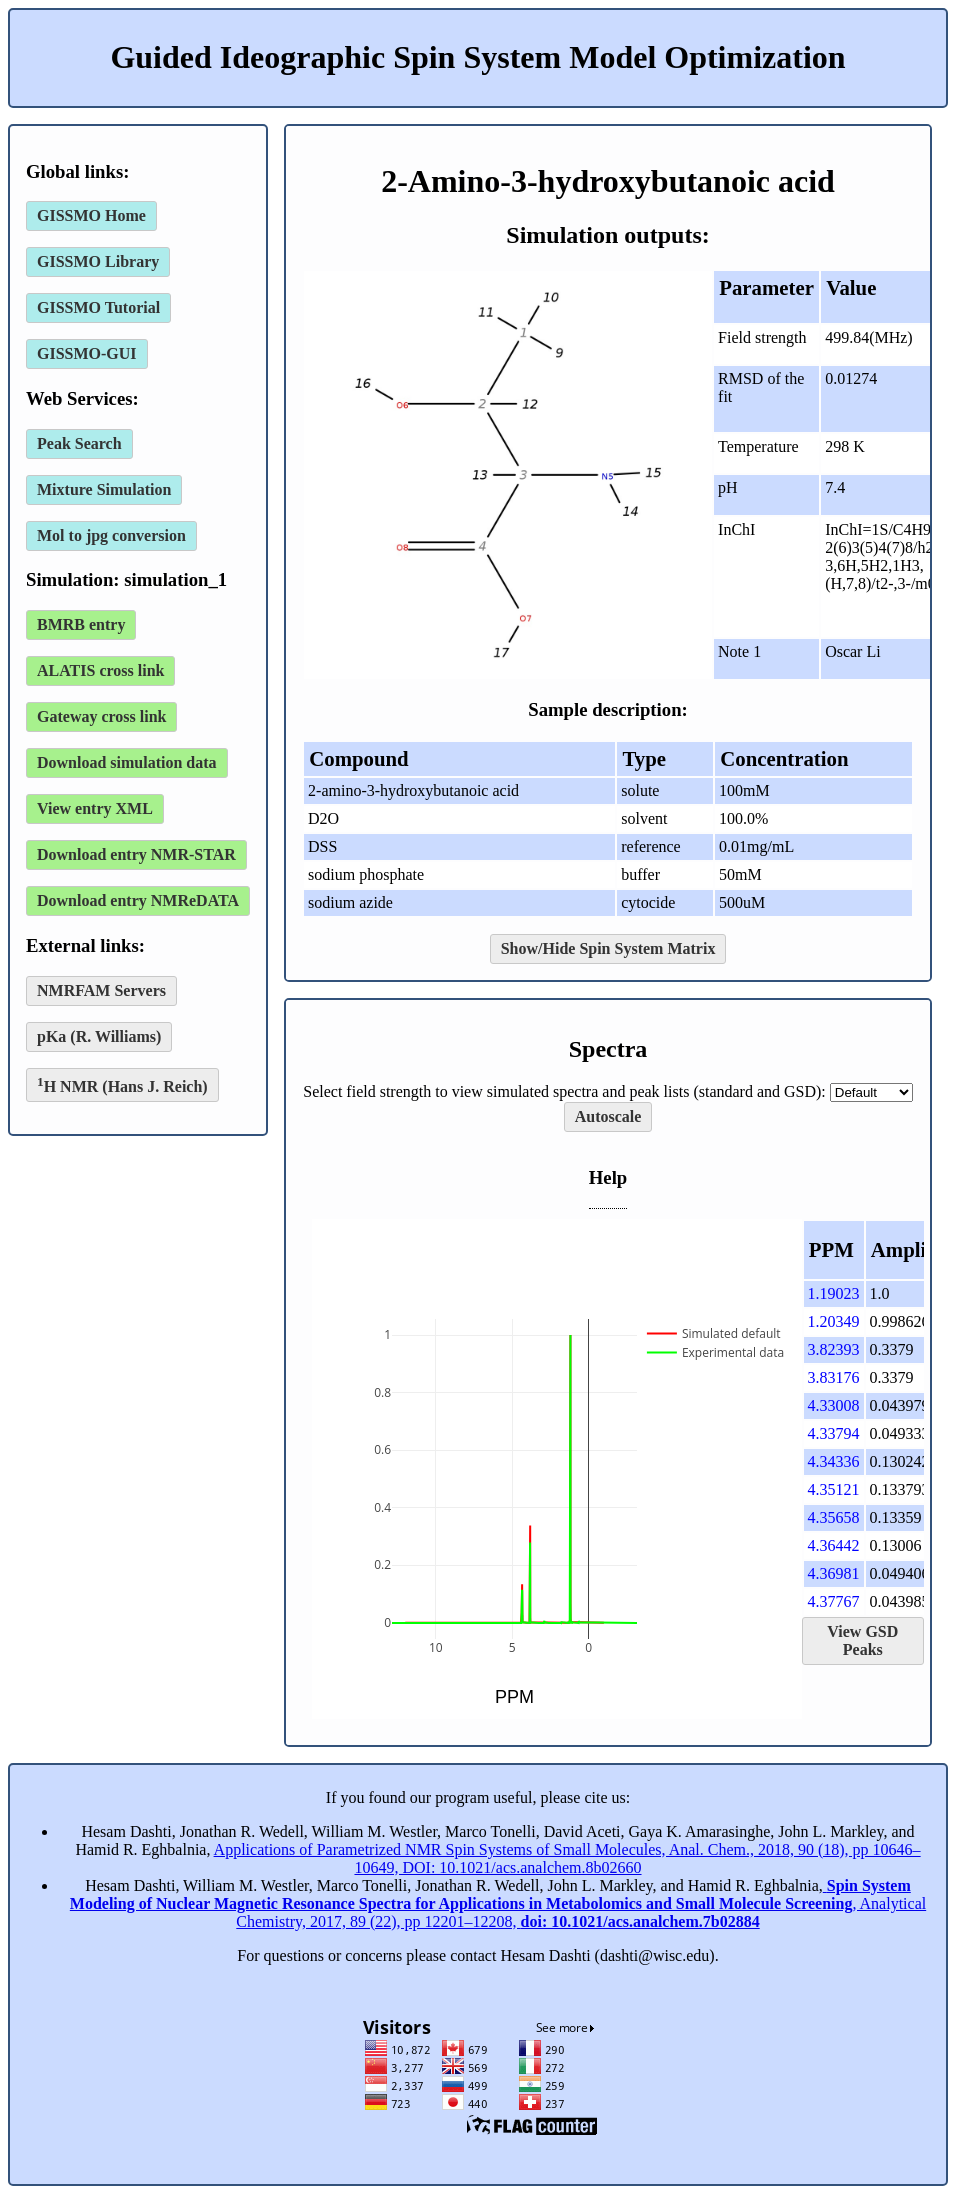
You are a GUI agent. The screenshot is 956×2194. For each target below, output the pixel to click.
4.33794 (834, 1433)
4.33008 (834, 1405)
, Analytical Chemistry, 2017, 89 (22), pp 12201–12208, (498, 1903)
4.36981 (834, 1573)
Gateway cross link (101, 716)
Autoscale (608, 1116)
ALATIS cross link (100, 670)
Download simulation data (127, 762)
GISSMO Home (91, 215)
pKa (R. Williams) (99, 1036)
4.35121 (834, 1489)
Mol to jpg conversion (111, 535)
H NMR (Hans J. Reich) (122, 1084)
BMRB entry (81, 624)
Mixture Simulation (104, 489)
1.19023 (834, 1293)
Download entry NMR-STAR (136, 854)
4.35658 (834, 1517)
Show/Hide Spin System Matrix (608, 948)
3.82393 (834, 1349)
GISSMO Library (98, 261)
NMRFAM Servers (101, 990)
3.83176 (834, 1377)
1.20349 (834, 1321)
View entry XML (95, 808)
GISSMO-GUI (87, 353)
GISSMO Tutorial (98, 307)
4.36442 (834, 1545)
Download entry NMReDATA (138, 900)
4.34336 (834, 1461)
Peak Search (79, 443)
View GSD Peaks (862, 1640)
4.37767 (834, 1601)
